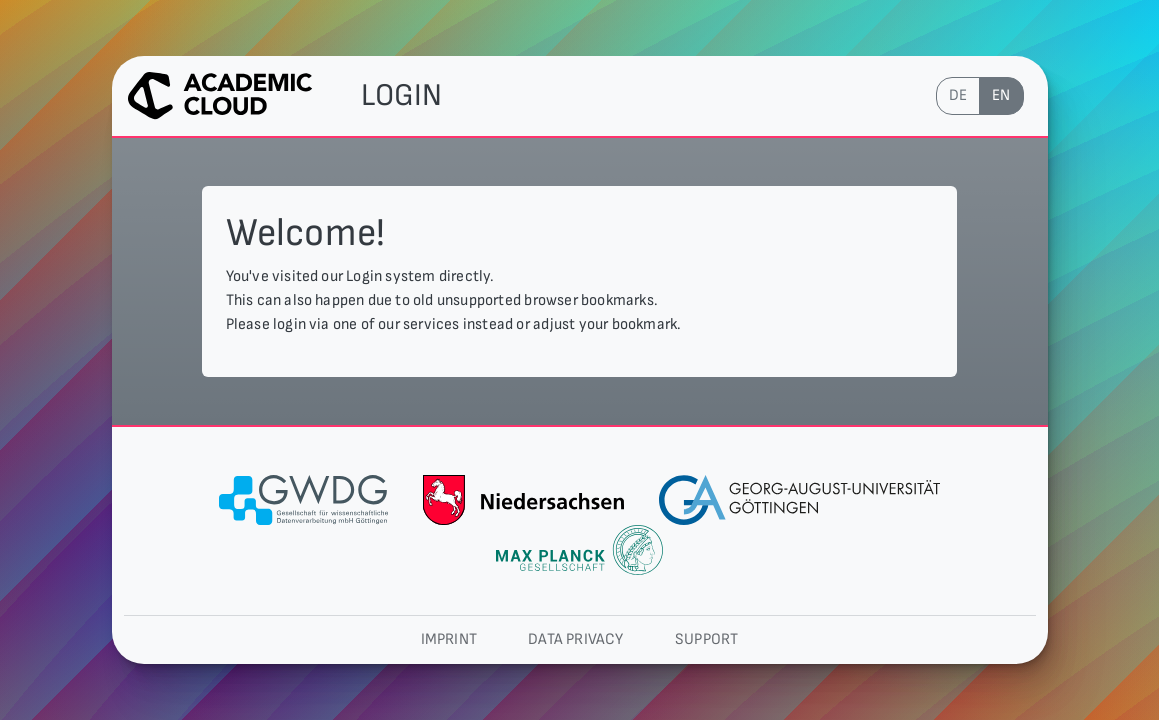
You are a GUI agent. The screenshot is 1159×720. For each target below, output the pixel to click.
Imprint (449, 639)
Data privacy (575, 639)
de (958, 95)
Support (706, 639)
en (1001, 95)
